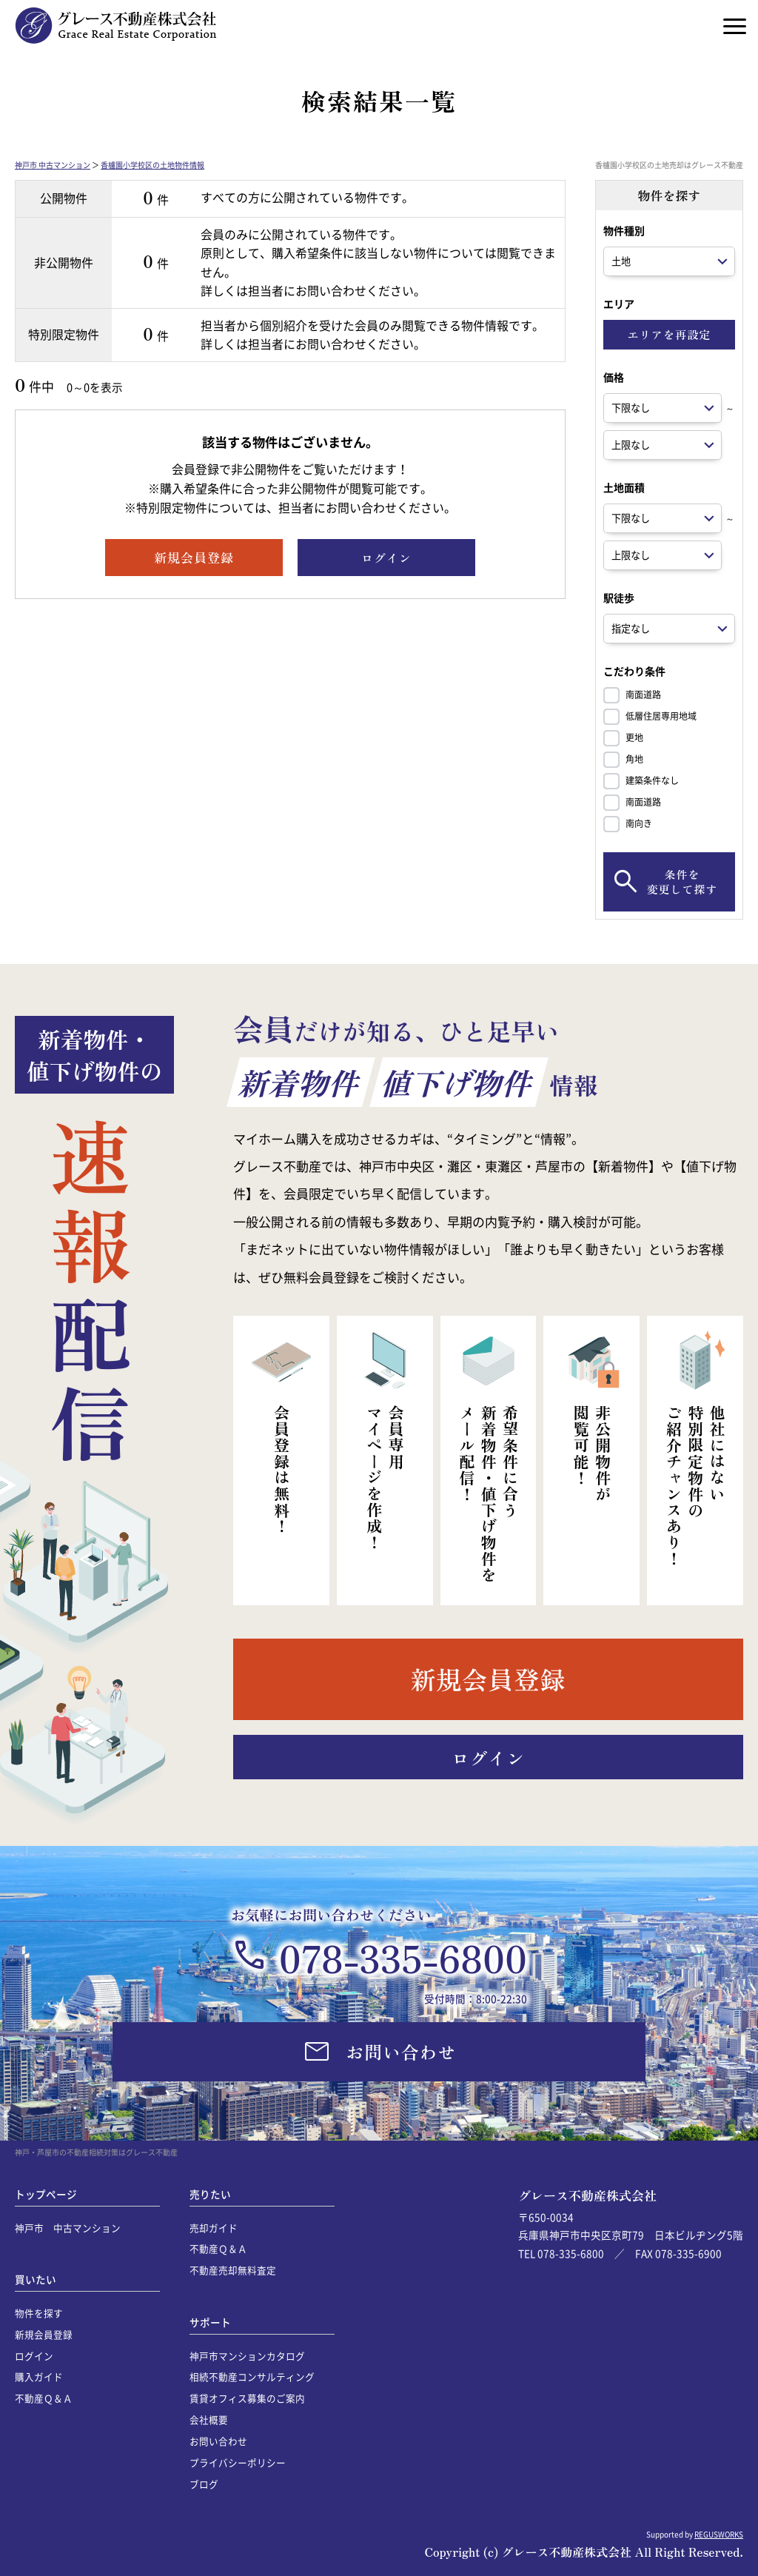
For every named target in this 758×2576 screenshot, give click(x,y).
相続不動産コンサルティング (252, 2376)
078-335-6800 (403, 1957)
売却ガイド (214, 2228)
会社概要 (209, 2419)
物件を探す (39, 2313)
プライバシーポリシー (238, 2462)
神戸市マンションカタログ (247, 2356)
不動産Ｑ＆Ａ (44, 2398)
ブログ (204, 2484)
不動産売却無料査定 (233, 2270)
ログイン (34, 2356)
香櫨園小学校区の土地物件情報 (152, 164)
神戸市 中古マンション (52, 164)
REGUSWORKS (718, 2534)
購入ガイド (39, 2376)
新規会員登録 (44, 2334)
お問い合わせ (218, 2441)
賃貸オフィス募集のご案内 (247, 2398)
